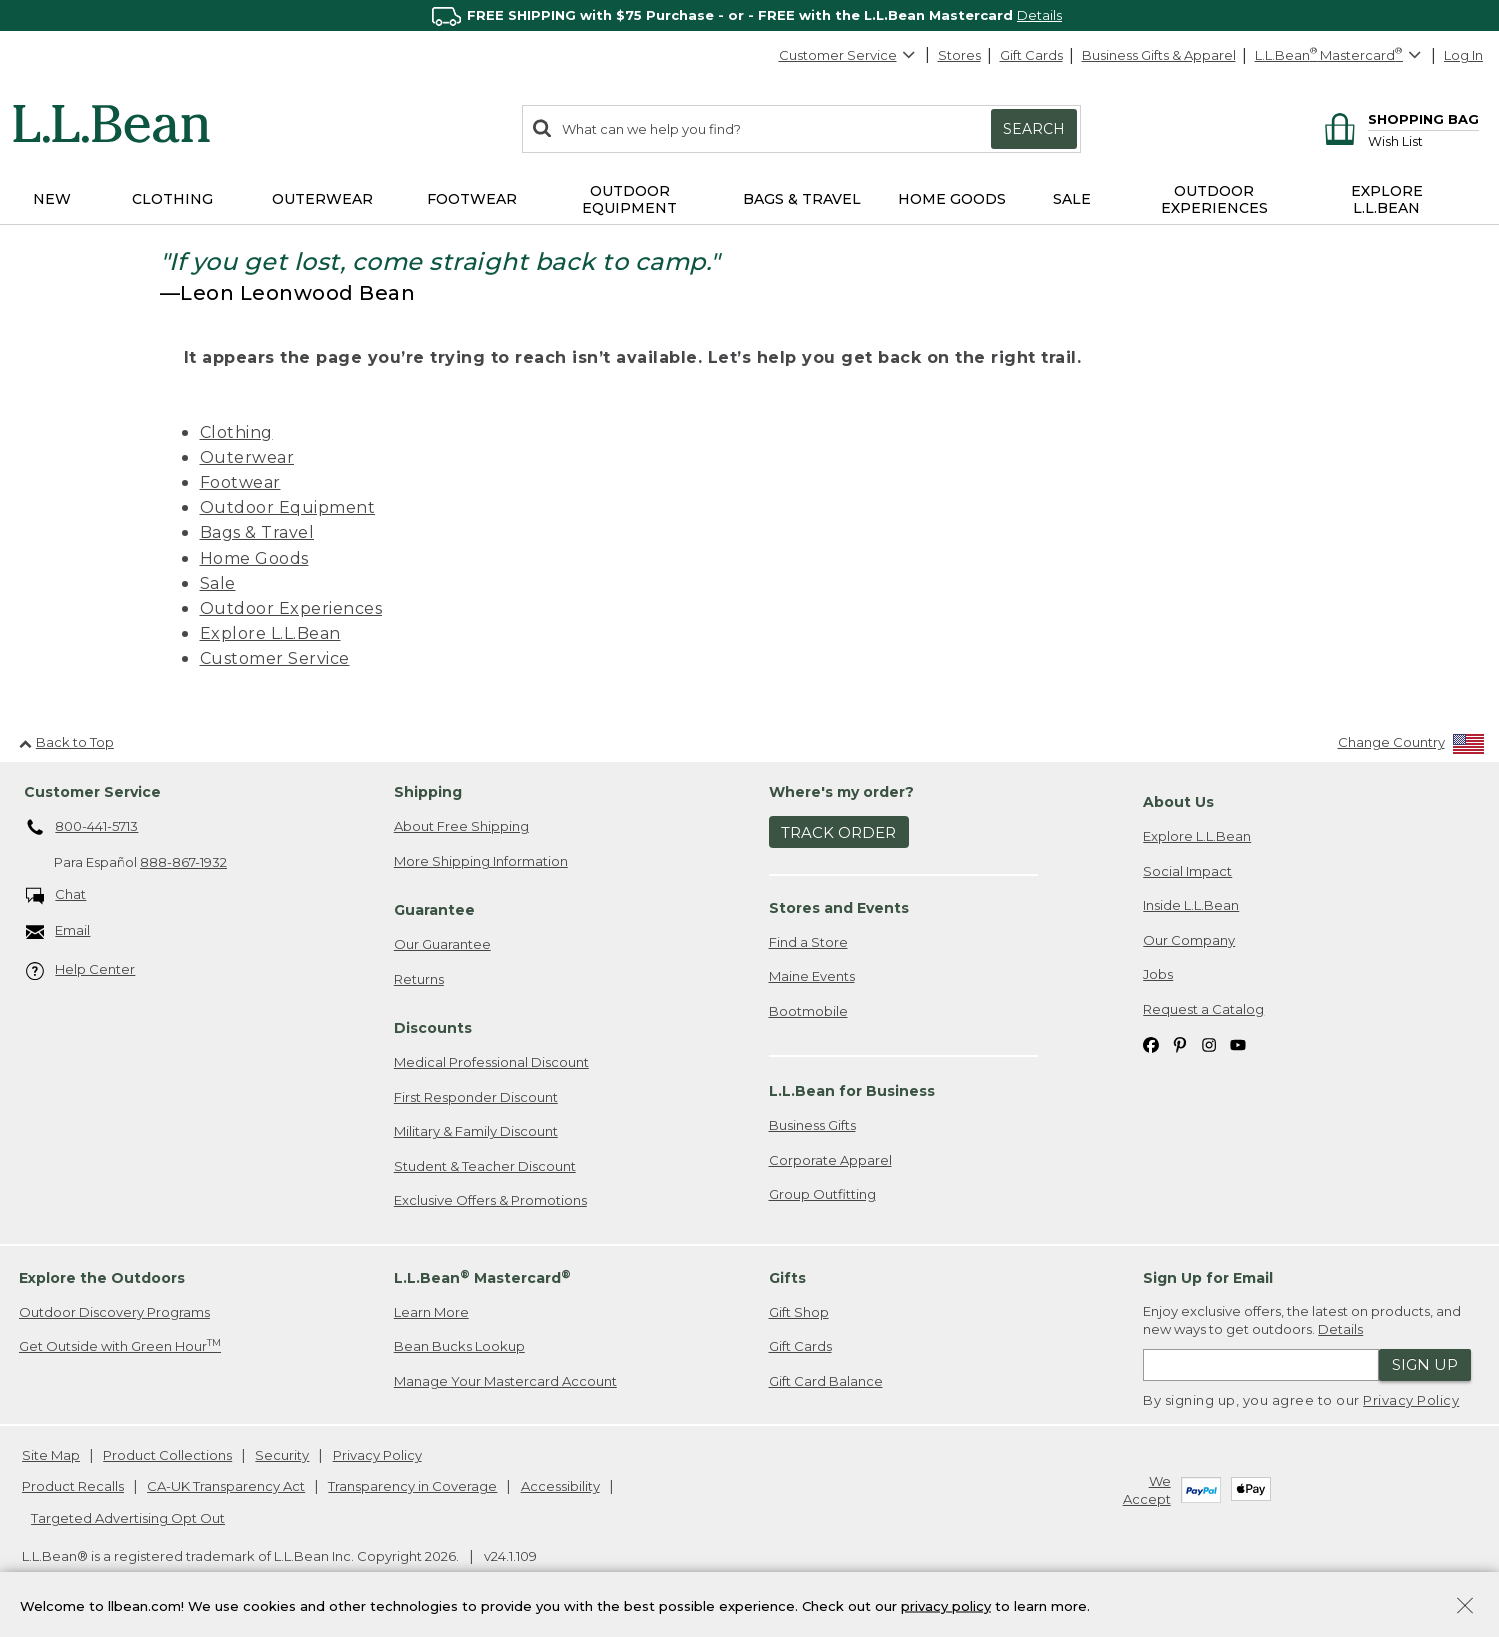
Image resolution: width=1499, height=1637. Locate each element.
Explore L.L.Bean (270, 633)
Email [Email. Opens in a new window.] (58, 931)
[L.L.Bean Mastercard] (1340, 55)
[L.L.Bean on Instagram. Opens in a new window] (1209, 1043)
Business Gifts (812, 1125)
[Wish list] (1423, 140)
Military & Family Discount (476, 1131)
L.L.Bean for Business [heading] (852, 1091)
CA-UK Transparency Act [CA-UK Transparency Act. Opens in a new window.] (226, 1486)
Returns (419, 979)
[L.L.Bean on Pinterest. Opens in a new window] (1180, 1043)
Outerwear (247, 457)
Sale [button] (1072, 199)
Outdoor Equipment (288, 507)
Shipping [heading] (428, 792)
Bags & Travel (257, 532)
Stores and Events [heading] (839, 908)
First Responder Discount (476, 1097)
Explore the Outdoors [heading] (102, 1278)
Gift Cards (1031, 55)
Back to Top (66, 742)
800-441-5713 (82, 828)
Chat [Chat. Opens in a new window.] (56, 895)
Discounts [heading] (433, 1028)
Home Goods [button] (952, 199)
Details (1039, 15)
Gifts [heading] (787, 1278)
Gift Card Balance (826, 1381)
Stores (959, 55)
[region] (749, 15)
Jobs (1158, 974)
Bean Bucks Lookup (459, 1346)
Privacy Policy (1411, 1400)
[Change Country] (1411, 746)
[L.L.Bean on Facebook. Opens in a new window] (1151, 1043)
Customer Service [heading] (92, 792)
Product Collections (167, 1455)
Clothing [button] (172, 199)
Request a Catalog (1203, 1009)
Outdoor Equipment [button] (629, 199)
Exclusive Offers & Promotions (490, 1200)
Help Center (81, 970)
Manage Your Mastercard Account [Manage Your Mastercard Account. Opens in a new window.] (505, 1381)
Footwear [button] (472, 199)
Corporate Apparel (830, 1160)
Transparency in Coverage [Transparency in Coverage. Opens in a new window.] (412, 1486)
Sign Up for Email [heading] (1208, 1278)
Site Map (51, 1455)
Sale (218, 583)
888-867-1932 (183, 862)
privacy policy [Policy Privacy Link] (946, 1605)
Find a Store (808, 942)
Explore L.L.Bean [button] (1387, 199)
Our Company (1189, 940)
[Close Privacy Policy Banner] (1465, 1607)
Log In (1463, 55)
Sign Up (1425, 1364)
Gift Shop (799, 1312)
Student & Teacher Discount (485, 1166)
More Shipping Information (481, 861)
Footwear (240, 482)
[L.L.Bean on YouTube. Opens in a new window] (1238, 1043)
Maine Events (812, 976)
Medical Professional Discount (491, 1062)
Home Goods (254, 558)
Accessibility (560, 1486)
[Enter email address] (1261, 1365)
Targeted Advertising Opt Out (128, 1518)
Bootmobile (808, 1011)
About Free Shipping (461, 826)
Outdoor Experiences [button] (1214, 199)
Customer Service (848, 55)
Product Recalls (73, 1486)
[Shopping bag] (1398, 118)
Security (282, 1455)
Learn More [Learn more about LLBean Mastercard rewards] (431, 1312)
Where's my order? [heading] (841, 792)
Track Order (838, 832)
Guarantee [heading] (434, 910)
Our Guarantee (442, 944)
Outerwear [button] (322, 199)
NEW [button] (52, 199)
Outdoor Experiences (291, 608)
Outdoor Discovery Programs (114, 1312)
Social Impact (1187, 871)
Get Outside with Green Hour (120, 1345)
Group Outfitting (822, 1194)
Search (1034, 129)
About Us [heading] (1178, 802)
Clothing (236, 432)
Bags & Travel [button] (802, 199)
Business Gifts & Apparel (1159, 55)
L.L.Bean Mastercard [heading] (482, 1277)
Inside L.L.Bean (1191, 905)
